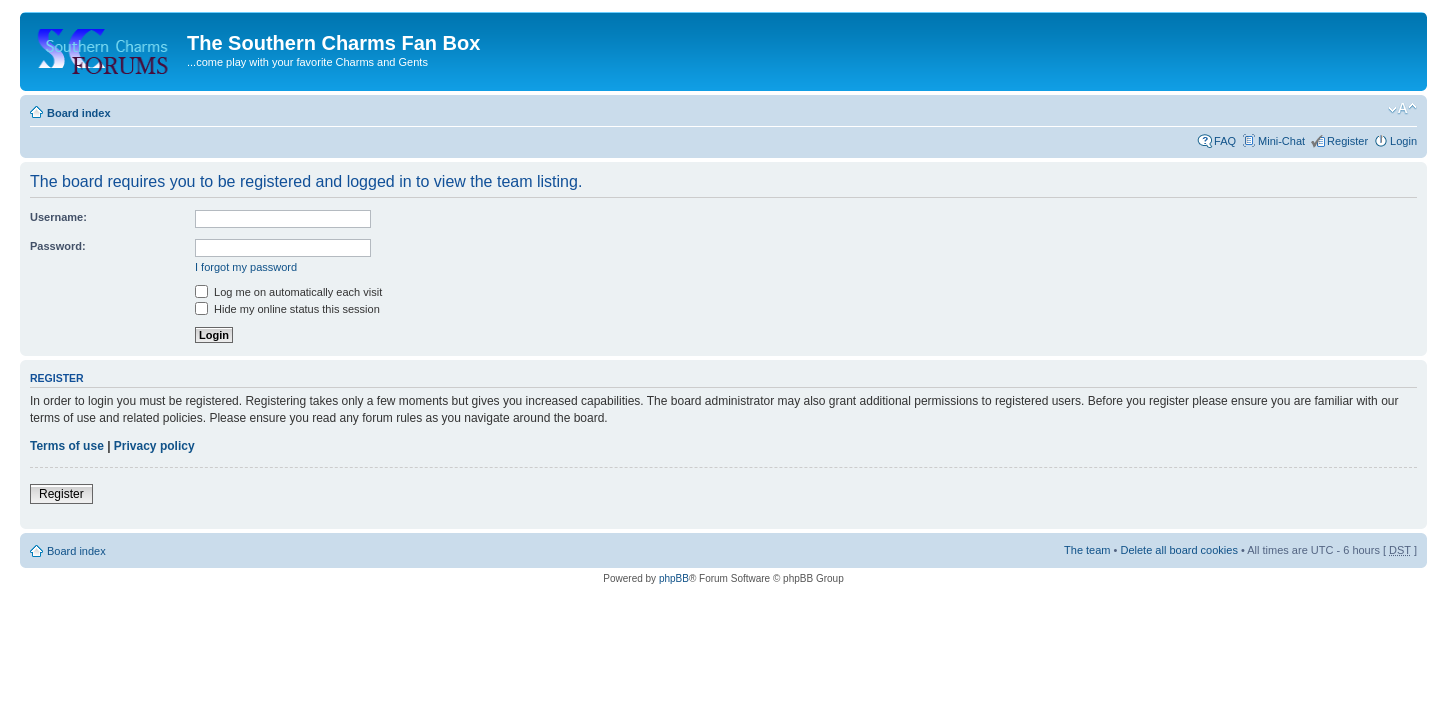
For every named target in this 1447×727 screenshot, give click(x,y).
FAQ (1225, 141)
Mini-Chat (1281, 141)
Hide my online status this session (287, 309)
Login (1403, 141)
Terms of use (67, 446)
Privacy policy (154, 446)
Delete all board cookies (1178, 550)
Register (1347, 141)
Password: (58, 246)
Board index (79, 113)
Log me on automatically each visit (288, 292)
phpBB (674, 578)
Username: (58, 217)
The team (1087, 550)
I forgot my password (246, 267)
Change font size (1402, 109)
